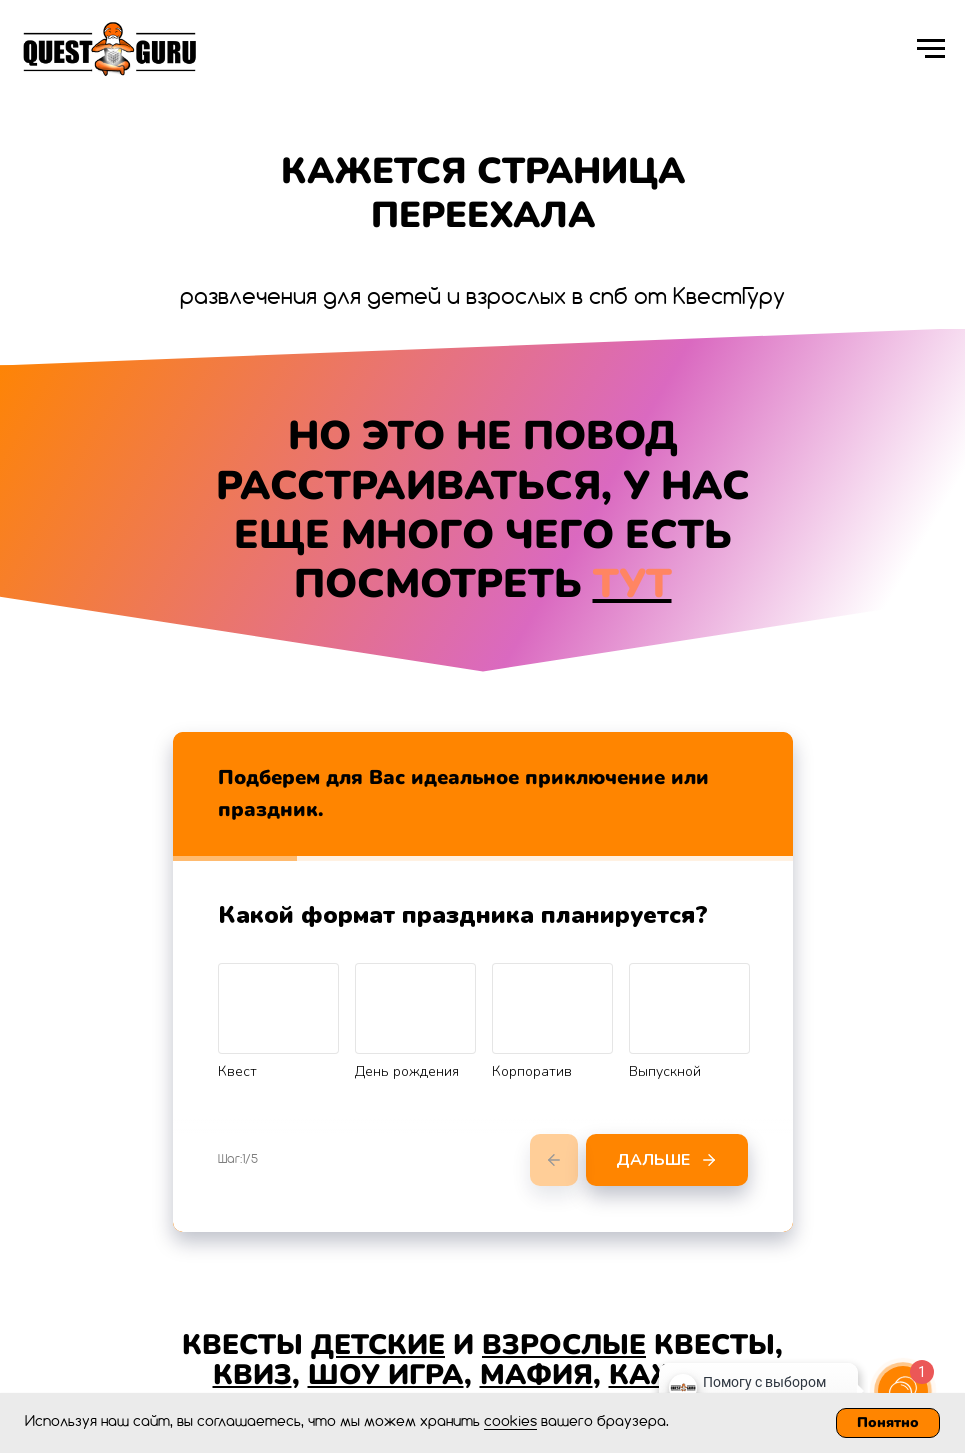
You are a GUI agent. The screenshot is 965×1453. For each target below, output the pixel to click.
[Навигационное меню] (931, 49)
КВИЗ (252, 1375)
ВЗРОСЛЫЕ (564, 1345)
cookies (510, 1422)
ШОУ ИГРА (386, 1375)
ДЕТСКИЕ (378, 1345)
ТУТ (632, 584)
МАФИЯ (536, 1375)
